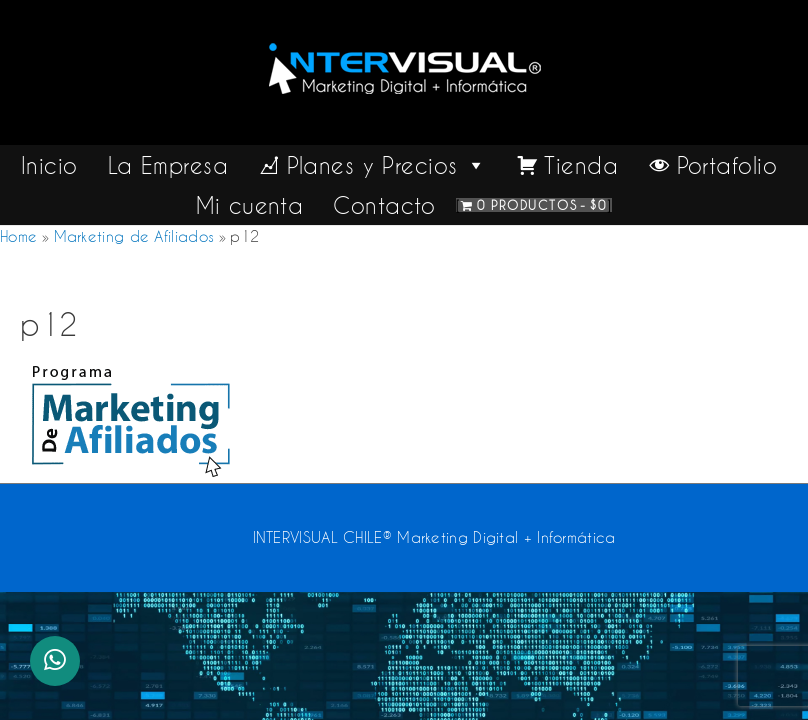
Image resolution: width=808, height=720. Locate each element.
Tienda (581, 165)
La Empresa (168, 165)
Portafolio (727, 165)
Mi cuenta (249, 205)
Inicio (49, 165)
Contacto (384, 205)
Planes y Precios (387, 165)
